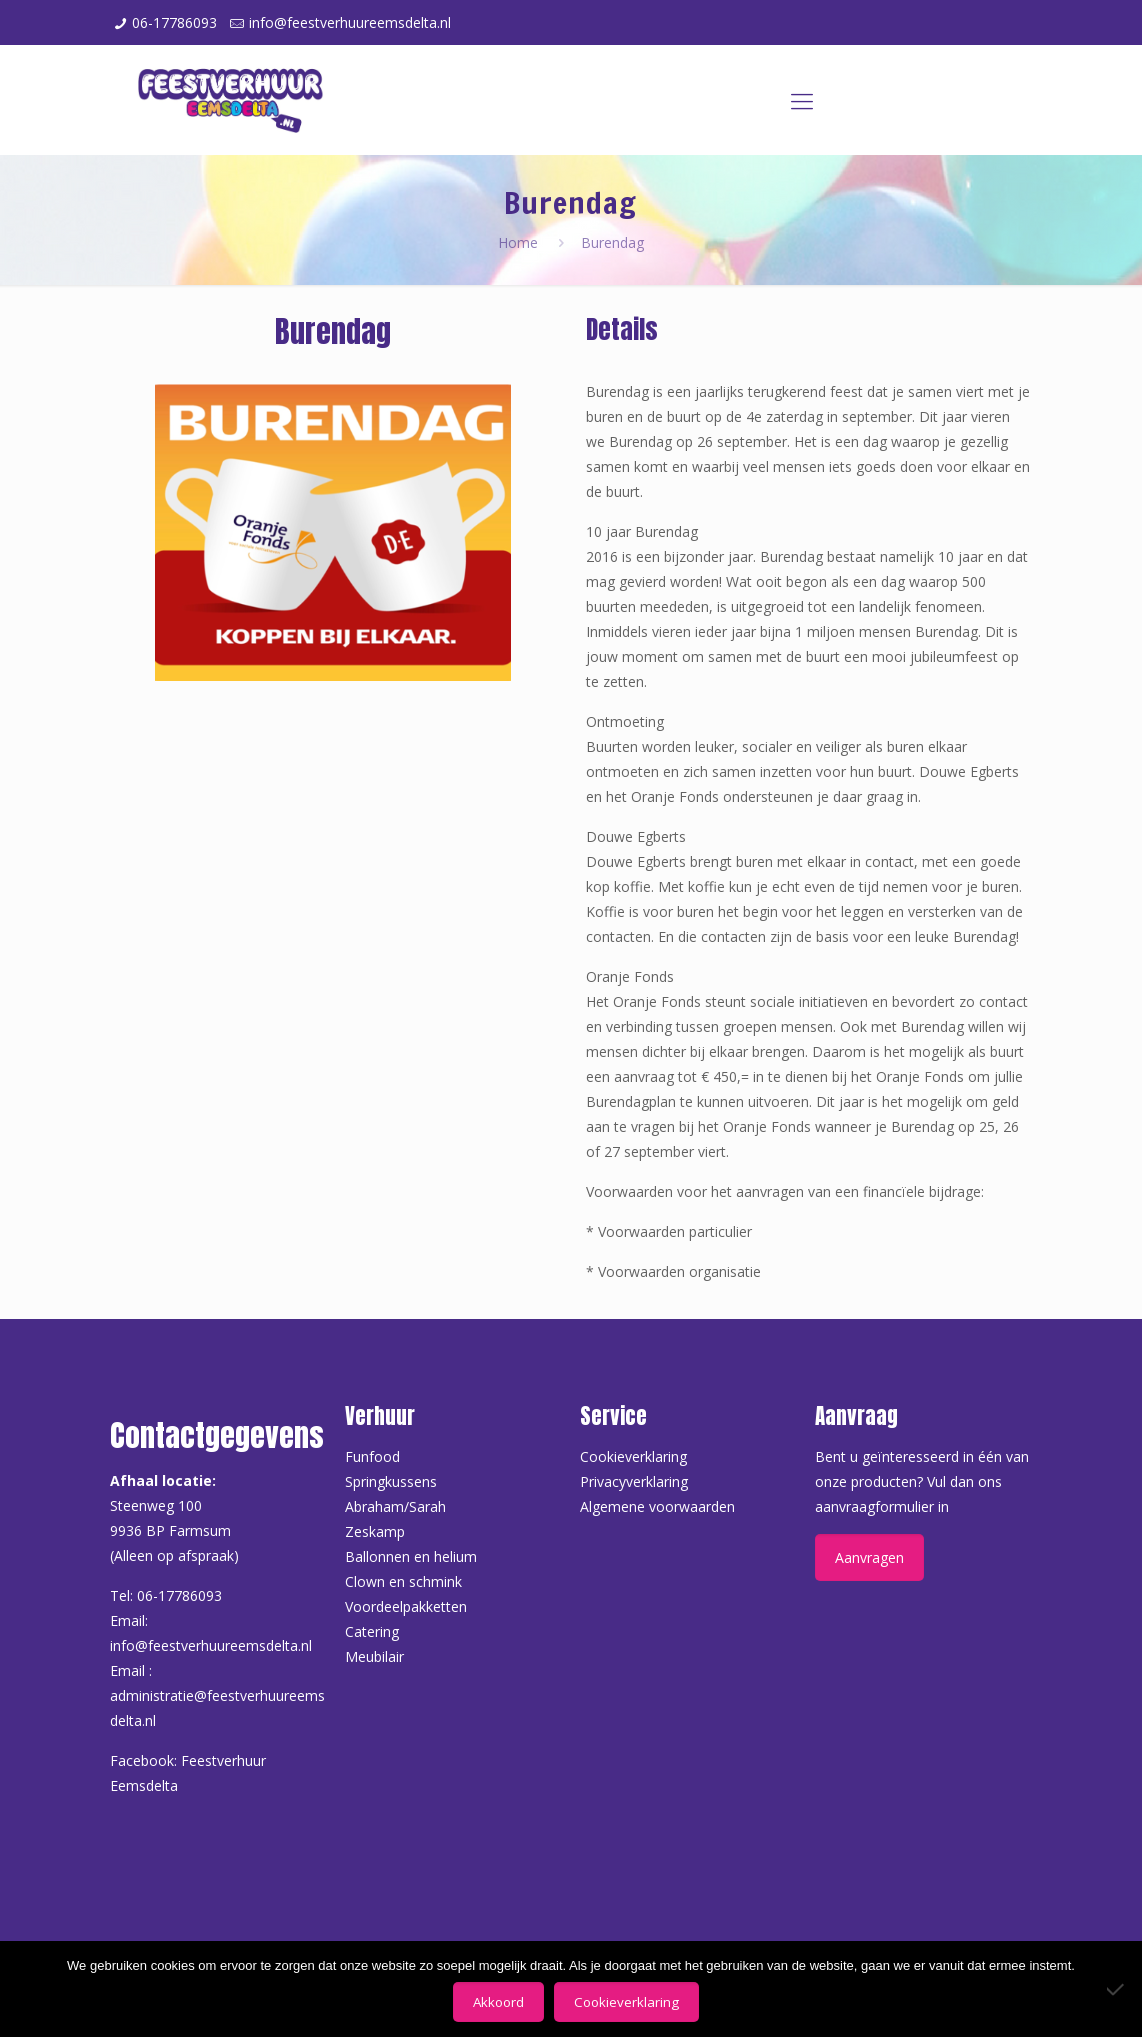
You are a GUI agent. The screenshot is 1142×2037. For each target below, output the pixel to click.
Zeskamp (375, 1531)
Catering (372, 1631)
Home (518, 242)
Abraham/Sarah (395, 1506)
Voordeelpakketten (406, 1606)
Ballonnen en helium (411, 1556)
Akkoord (498, 2002)
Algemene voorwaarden (657, 1506)
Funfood (372, 1456)
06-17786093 (174, 22)
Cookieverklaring (633, 1456)
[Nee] (1117, 1989)
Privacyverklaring (634, 1481)
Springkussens (391, 1481)
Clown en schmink (403, 1581)
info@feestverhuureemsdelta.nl (350, 22)
